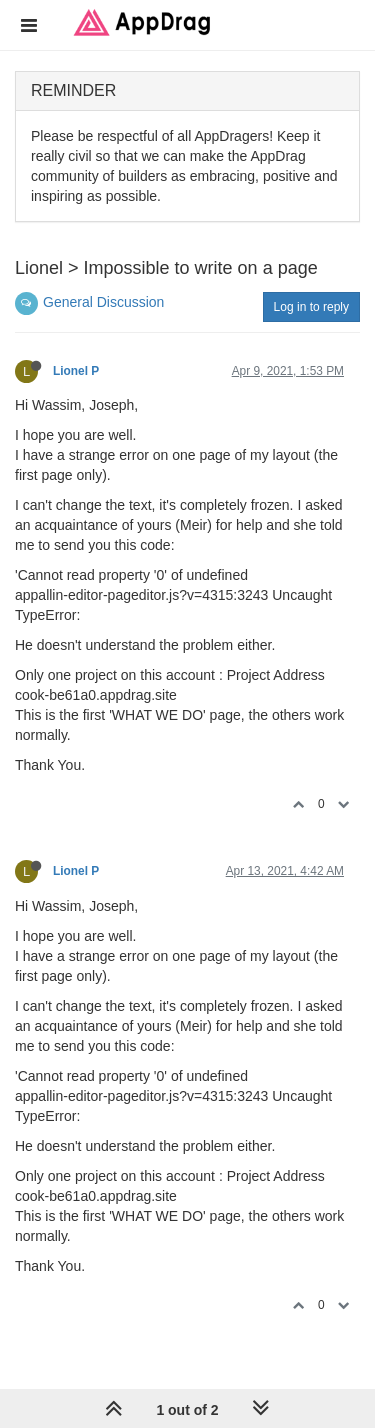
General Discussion (103, 302)
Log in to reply (311, 307)
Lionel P (76, 371)
